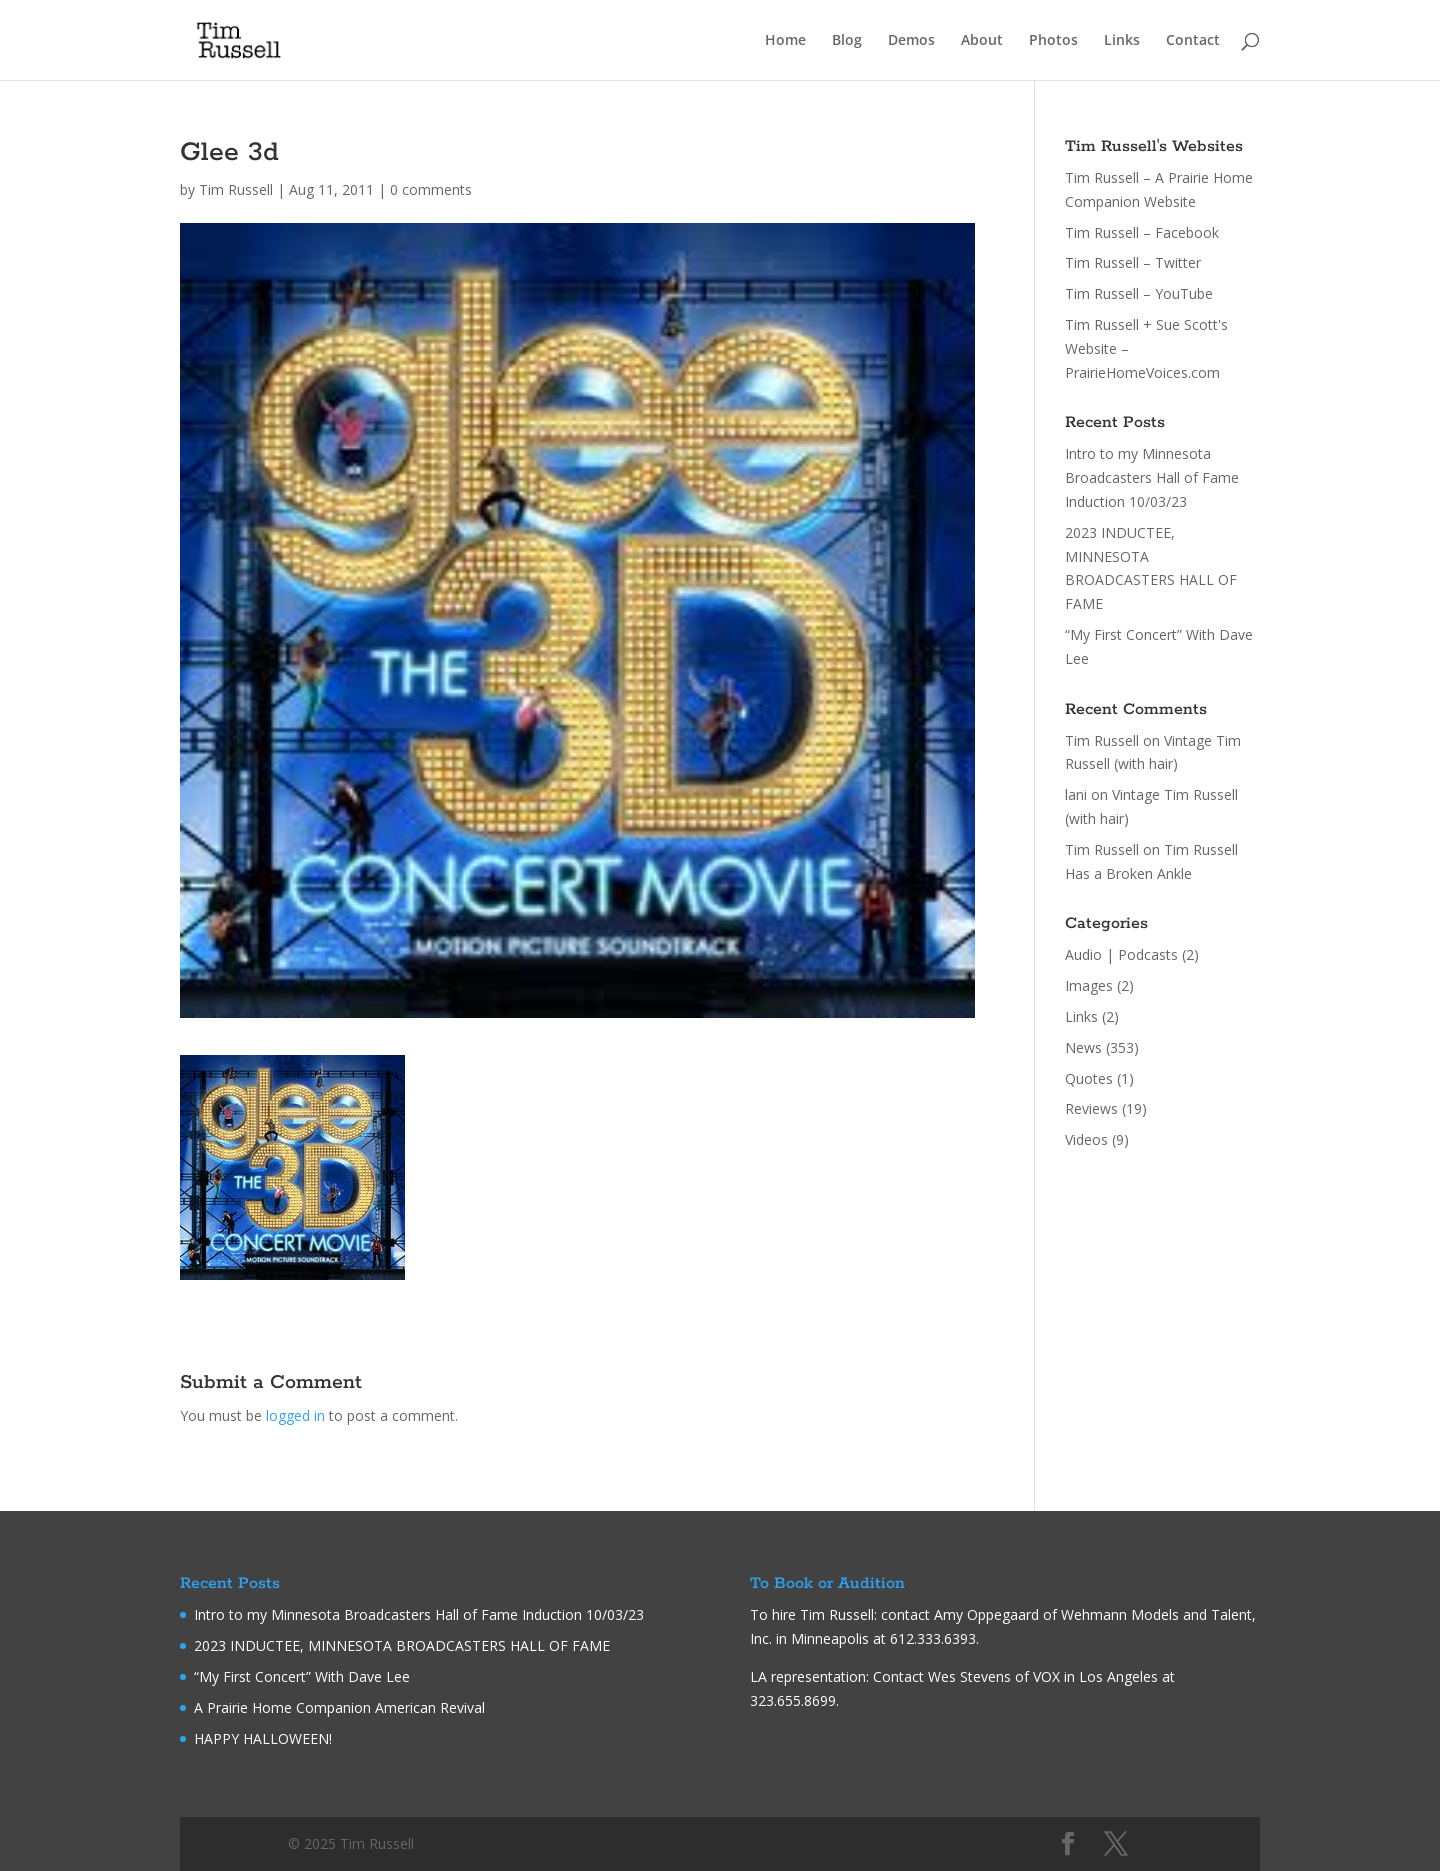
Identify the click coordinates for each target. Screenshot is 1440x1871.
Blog (847, 41)
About (982, 41)
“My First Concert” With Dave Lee (302, 1676)
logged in (295, 1415)
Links (1122, 41)
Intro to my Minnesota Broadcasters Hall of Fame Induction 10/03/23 (1152, 477)
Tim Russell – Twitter (1133, 262)
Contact (1193, 41)
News (1083, 1047)
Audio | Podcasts (1121, 954)
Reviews (1091, 1108)
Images (1089, 985)
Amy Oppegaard (986, 1614)
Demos (911, 41)
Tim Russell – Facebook (1142, 232)
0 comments (431, 189)
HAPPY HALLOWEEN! (263, 1738)
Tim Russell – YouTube (1139, 293)
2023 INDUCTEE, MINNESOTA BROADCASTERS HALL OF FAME (402, 1645)
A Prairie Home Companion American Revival (339, 1707)
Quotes (1089, 1078)
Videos (1086, 1139)
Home (785, 41)
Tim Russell (236, 189)
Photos (1053, 41)
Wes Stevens (969, 1676)
